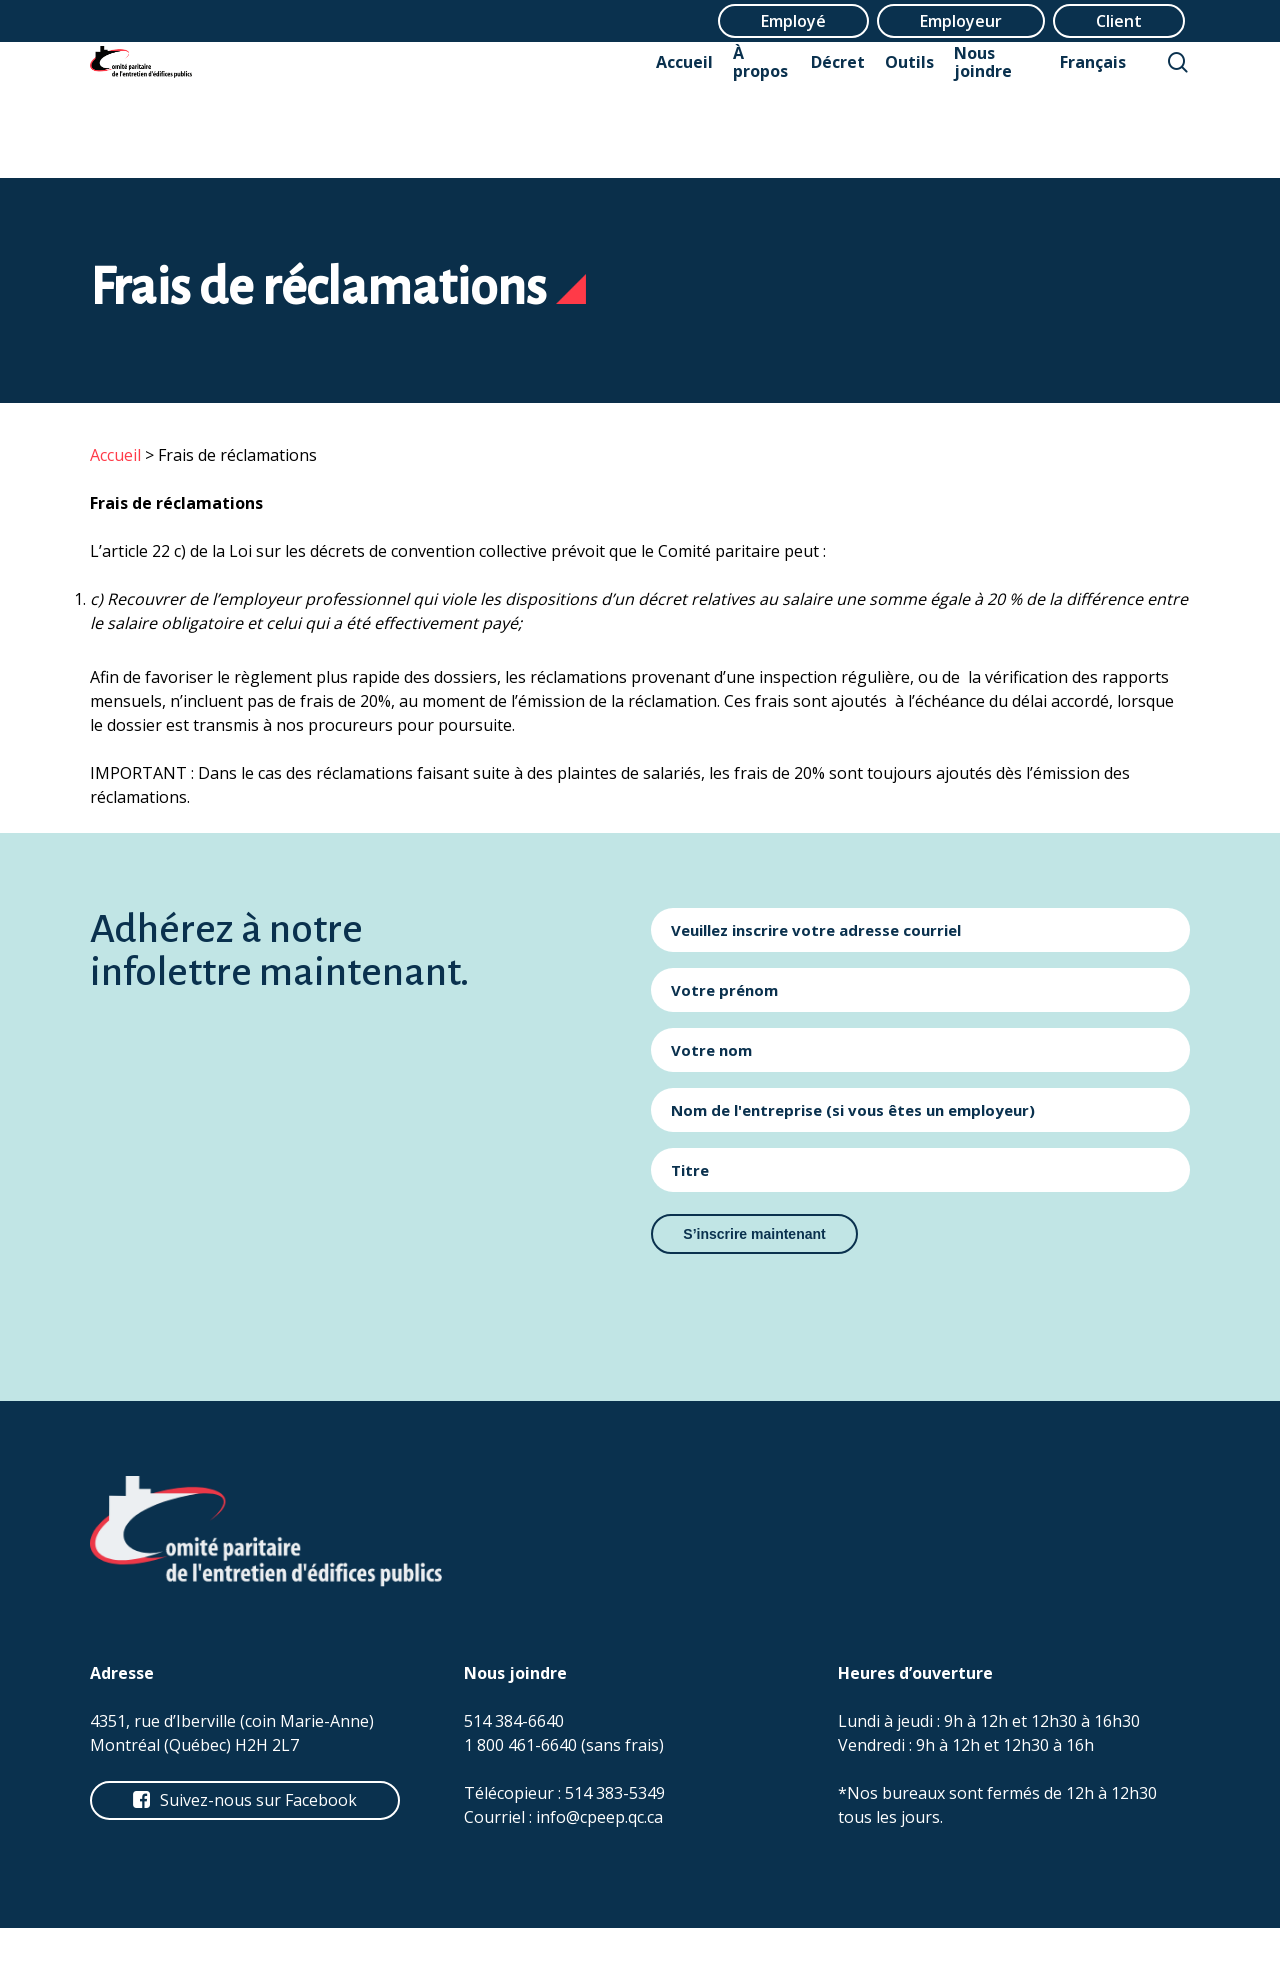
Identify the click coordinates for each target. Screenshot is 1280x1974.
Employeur (961, 21)
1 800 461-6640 (520, 1745)
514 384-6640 (514, 1721)
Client (1119, 21)
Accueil (115, 455)
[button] (258, 1800)
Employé (793, 21)
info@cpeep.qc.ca (599, 1817)
